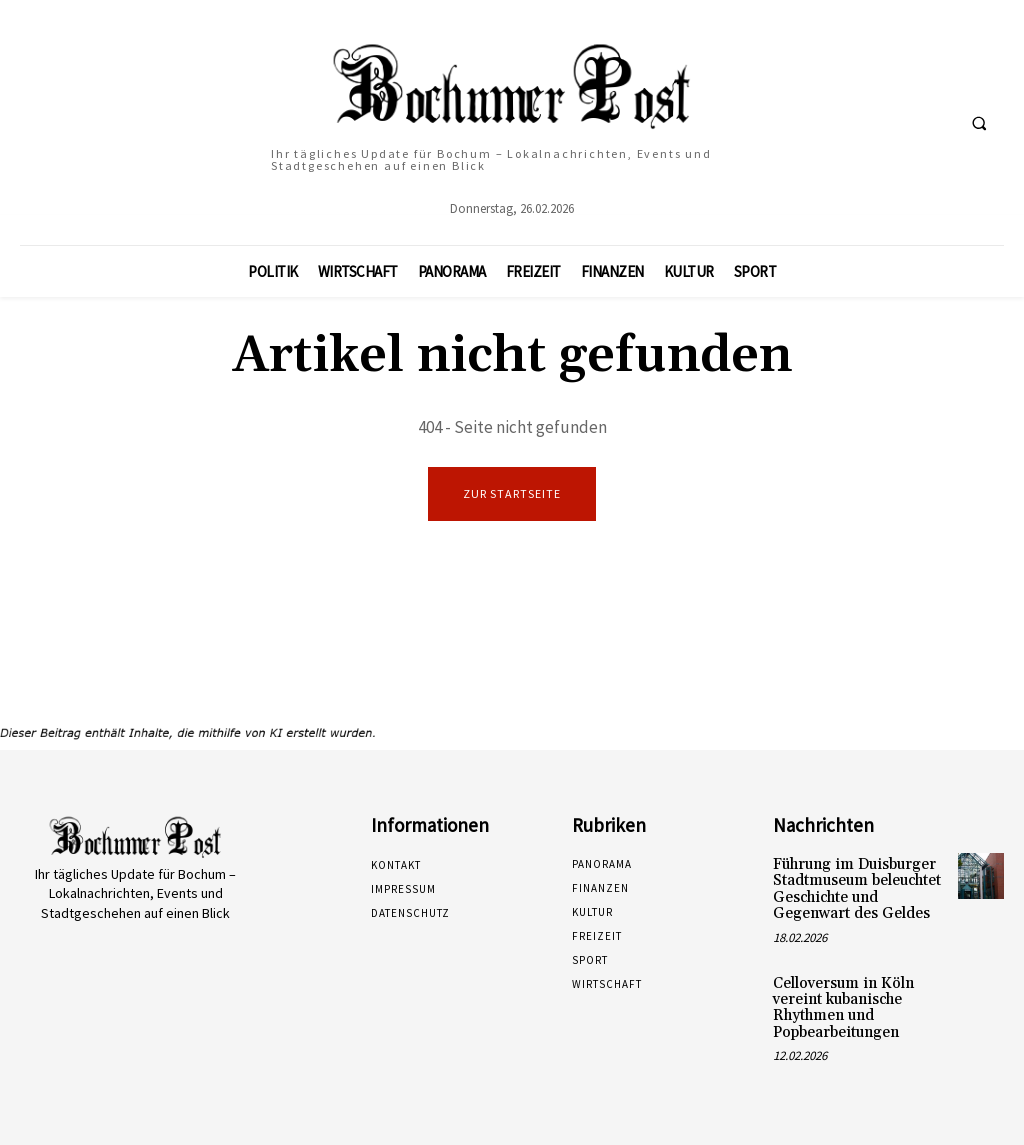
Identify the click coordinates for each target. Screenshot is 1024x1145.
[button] (979, 123)
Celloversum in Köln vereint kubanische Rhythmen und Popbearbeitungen (838, 1002)
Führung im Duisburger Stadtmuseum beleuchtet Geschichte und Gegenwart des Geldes (854, 888)
